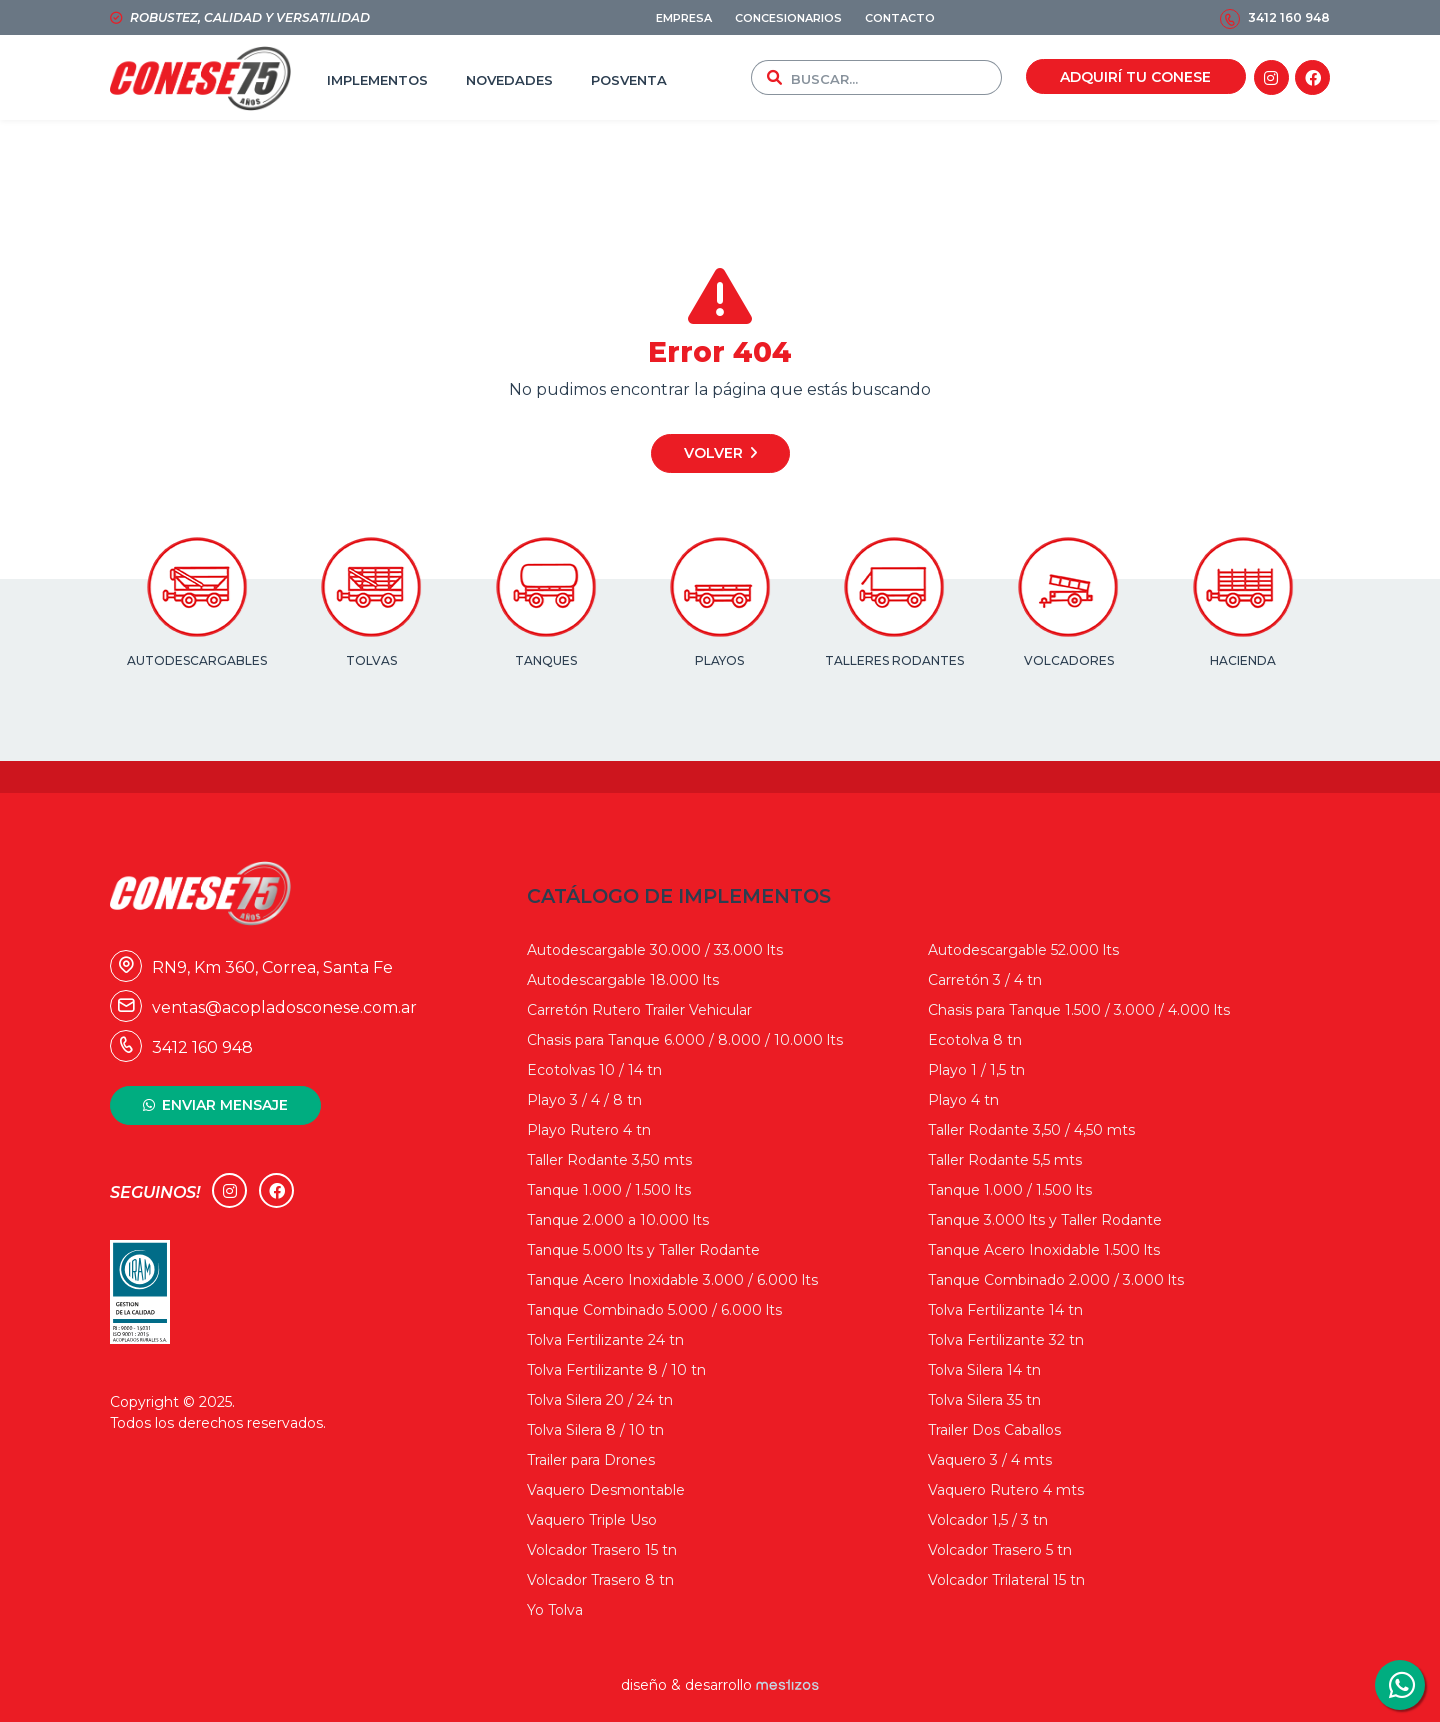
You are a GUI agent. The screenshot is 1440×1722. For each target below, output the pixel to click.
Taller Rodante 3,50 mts (609, 1160)
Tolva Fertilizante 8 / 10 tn (616, 1370)
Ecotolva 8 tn (975, 1040)
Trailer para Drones (591, 1460)
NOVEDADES (509, 80)
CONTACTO (900, 18)
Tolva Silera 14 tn (984, 1370)
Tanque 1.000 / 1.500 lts (609, 1190)
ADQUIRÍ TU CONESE (1135, 77)
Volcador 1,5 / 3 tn (988, 1520)
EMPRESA (684, 18)
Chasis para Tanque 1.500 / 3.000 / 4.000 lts (1079, 1010)
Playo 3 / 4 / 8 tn (584, 1100)
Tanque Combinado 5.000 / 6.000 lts (654, 1310)
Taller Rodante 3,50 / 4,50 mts (1031, 1130)
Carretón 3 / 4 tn (985, 980)
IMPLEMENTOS (377, 80)
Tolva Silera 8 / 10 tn (595, 1430)
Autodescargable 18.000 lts (623, 980)
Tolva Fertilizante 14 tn (1005, 1310)
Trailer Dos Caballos (994, 1430)
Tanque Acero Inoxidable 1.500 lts (1044, 1250)
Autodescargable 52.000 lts (1023, 950)
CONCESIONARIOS (788, 18)
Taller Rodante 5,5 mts (1005, 1160)
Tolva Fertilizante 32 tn (1006, 1340)
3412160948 (1400, 1685)
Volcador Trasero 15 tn (602, 1550)
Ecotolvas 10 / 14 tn (594, 1070)
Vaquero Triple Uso (592, 1520)
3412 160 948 (1289, 17)
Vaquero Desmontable (606, 1490)
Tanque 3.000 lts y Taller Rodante (1045, 1220)
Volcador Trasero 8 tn (600, 1580)
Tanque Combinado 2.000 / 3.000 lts (1056, 1280)
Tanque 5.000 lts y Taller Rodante (643, 1250)
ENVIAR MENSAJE (225, 1105)
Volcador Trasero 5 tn (1000, 1550)
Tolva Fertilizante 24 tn (605, 1340)
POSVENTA (629, 80)
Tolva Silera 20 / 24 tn (600, 1400)
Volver (713, 453)
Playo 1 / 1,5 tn (976, 1070)
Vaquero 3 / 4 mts (990, 1460)
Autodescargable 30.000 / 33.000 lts (655, 950)
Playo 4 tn (963, 1100)
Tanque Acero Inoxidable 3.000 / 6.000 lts (672, 1280)
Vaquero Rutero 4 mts (1006, 1490)
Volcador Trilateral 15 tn (1006, 1580)
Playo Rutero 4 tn (589, 1130)
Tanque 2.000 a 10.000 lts (618, 1220)
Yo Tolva (555, 1610)
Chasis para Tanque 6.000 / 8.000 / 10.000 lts (685, 1040)
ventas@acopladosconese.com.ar (263, 1007)
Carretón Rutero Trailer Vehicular (639, 1010)
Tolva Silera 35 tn (984, 1400)
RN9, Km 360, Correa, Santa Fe (251, 967)
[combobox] (892, 77)
